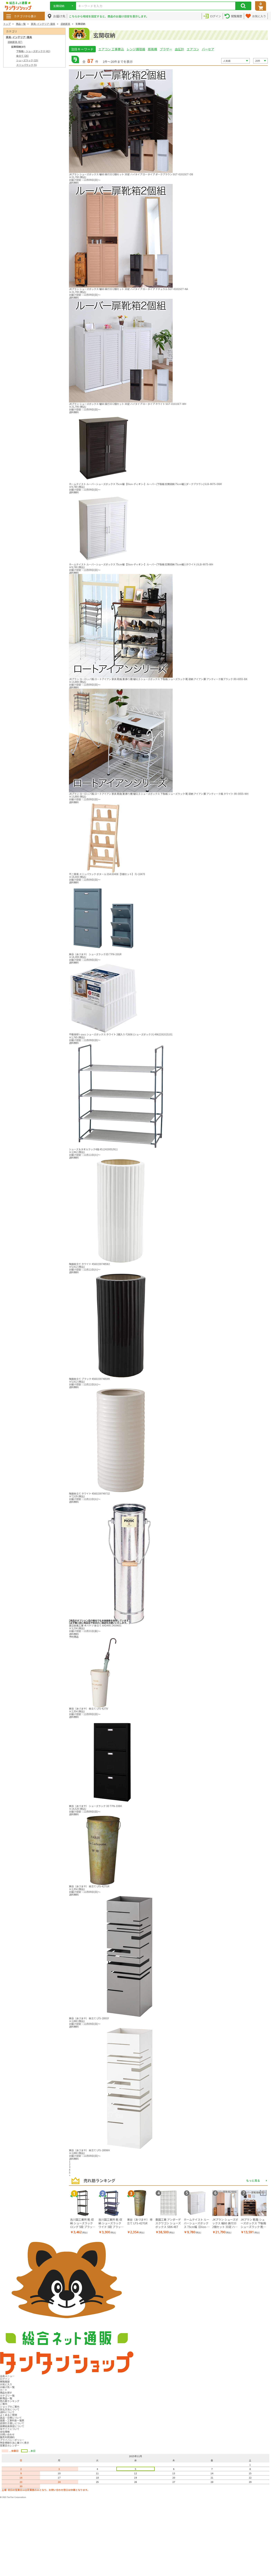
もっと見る (253, 2180)
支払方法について (9, 2409)
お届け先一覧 (7, 2387)
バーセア (208, 49)
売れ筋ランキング (9, 2401)
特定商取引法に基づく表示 (14, 2442)
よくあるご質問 (8, 2415)
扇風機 (152, 49)
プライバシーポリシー (12, 2440)
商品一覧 (21, 24)
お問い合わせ (7, 2434)
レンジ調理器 (136, 49)
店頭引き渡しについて (12, 2423)
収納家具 (65, 24)
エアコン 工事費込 (111, 49)
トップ (7, 24)
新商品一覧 (6, 2398)
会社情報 (5, 2431)
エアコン (193, 49)
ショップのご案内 (9, 2406)
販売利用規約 (7, 2437)
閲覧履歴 (5, 2381)
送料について (7, 2412)
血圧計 (179, 49)
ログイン (5, 2378)
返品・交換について (11, 2417)
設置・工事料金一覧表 (12, 2420)
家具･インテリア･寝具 (43, 24)
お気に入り (6, 2384)
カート (3, 2390)
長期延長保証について (12, 2426)
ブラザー (166, 49)
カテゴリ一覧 (7, 2395)
